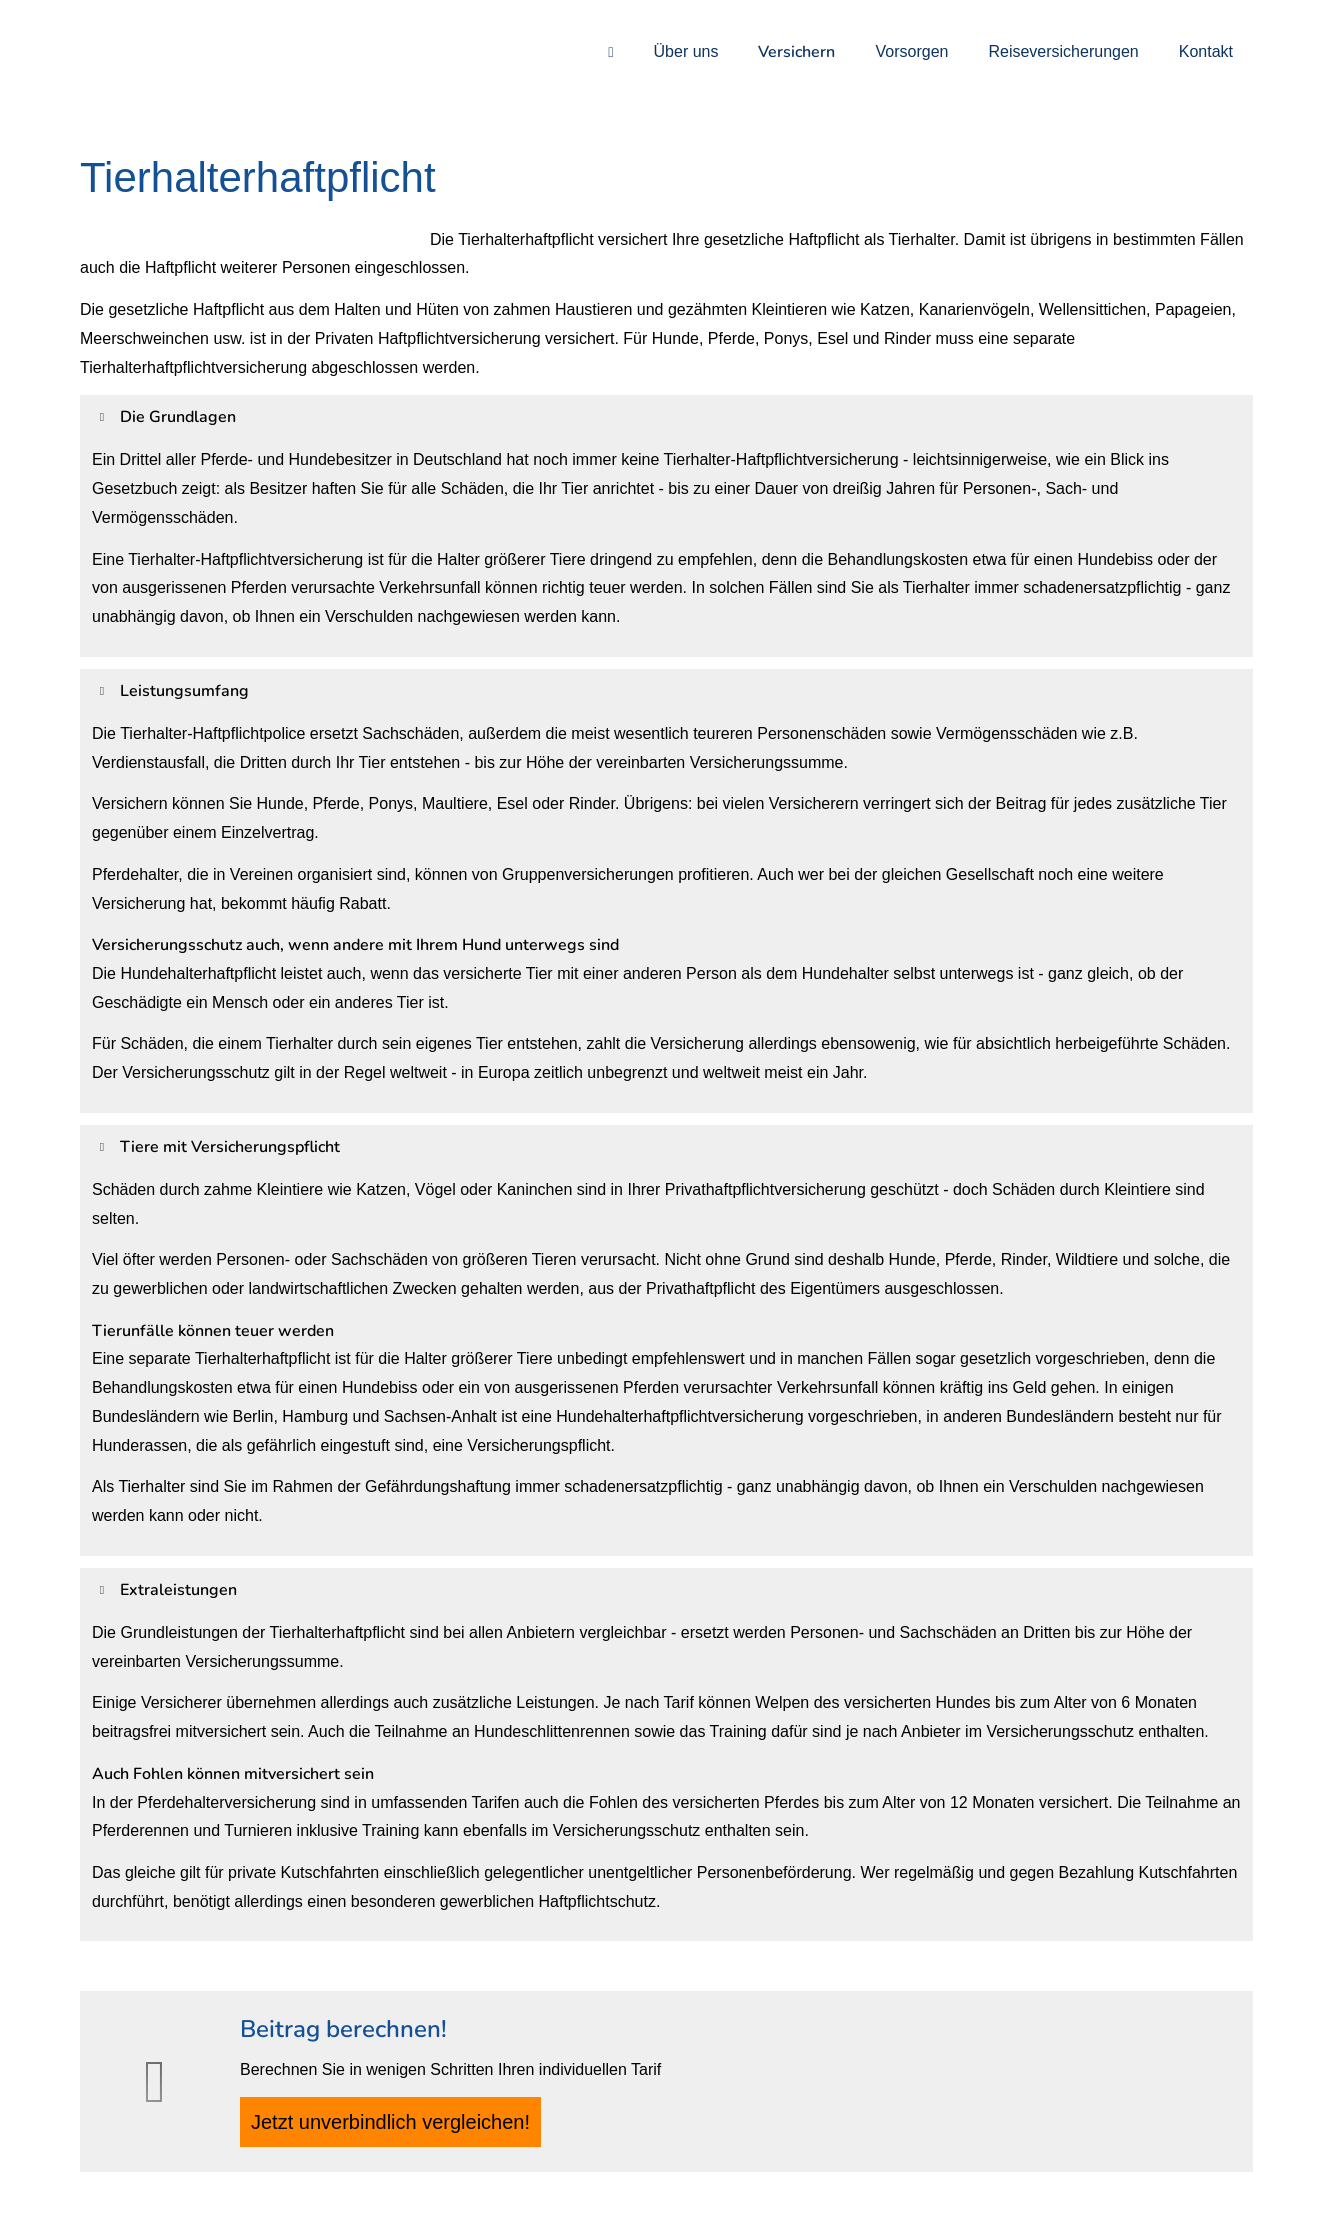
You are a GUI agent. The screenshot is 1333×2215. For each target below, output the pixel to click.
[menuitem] (610, 51)
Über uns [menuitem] (686, 51)
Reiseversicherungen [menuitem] (1063, 51)
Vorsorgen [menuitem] (911, 51)
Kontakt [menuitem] (1206, 51)
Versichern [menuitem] (796, 52)
